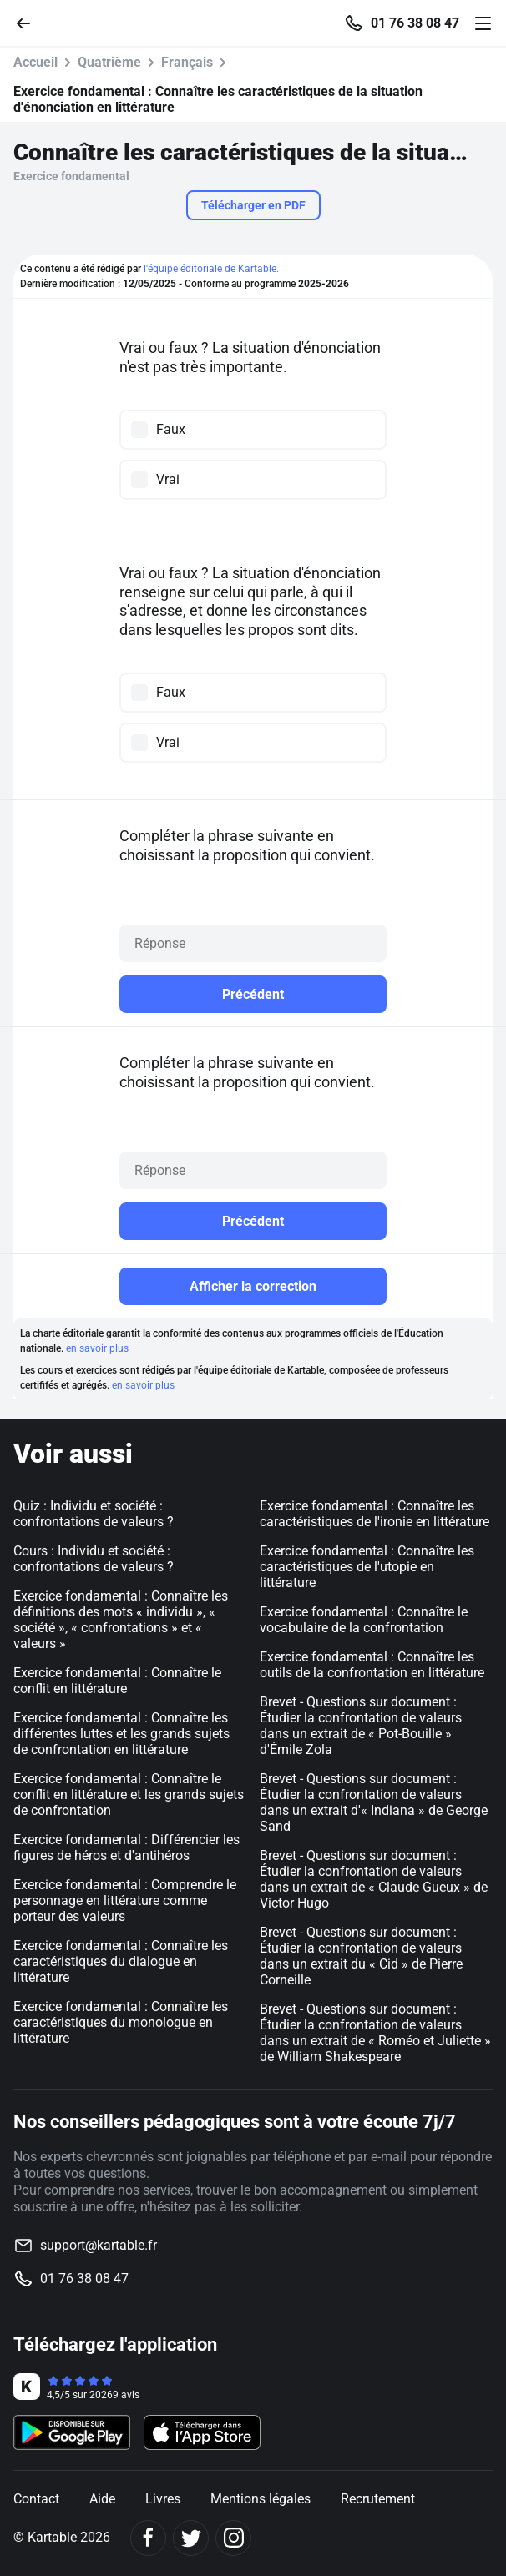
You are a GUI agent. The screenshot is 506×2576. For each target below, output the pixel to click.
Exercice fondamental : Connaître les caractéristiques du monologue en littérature (120, 2022)
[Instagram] (233, 2538)
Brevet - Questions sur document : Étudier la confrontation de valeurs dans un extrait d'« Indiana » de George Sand (374, 1802)
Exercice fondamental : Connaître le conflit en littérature (117, 1680)
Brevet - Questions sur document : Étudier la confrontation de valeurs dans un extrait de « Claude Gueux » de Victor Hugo (374, 1879)
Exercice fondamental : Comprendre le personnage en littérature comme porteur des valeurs (124, 1900)
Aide (102, 2499)
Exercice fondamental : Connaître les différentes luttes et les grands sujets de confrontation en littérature (121, 1733)
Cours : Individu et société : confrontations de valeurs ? (93, 1559)
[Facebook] (148, 2538)
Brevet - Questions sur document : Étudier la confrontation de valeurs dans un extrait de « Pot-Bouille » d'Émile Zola (361, 1725)
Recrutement (378, 2499)
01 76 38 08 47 (415, 23)
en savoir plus (97, 1348)
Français (187, 62)
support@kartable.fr (98, 2245)
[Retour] (30, 22)
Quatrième (109, 62)
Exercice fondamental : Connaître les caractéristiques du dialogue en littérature (120, 1961)
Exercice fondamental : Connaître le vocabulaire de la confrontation (364, 1620)
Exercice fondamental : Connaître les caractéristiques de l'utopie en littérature (367, 1566)
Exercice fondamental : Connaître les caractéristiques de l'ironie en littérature (374, 1514)
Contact (36, 2499)
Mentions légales (260, 2499)
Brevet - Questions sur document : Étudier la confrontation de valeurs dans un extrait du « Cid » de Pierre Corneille (361, 1956)
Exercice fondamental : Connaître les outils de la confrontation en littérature (372, 1665)
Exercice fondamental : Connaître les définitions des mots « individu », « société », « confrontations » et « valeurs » (120, 1619)
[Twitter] (191, 2538)
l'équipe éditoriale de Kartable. (211, 269)
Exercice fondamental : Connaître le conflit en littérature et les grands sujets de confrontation (128, 1794)
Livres (162, 2499)
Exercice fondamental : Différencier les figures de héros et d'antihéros (126, 1847)
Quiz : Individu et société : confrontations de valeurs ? (93, 1514)
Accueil (35, 62)
